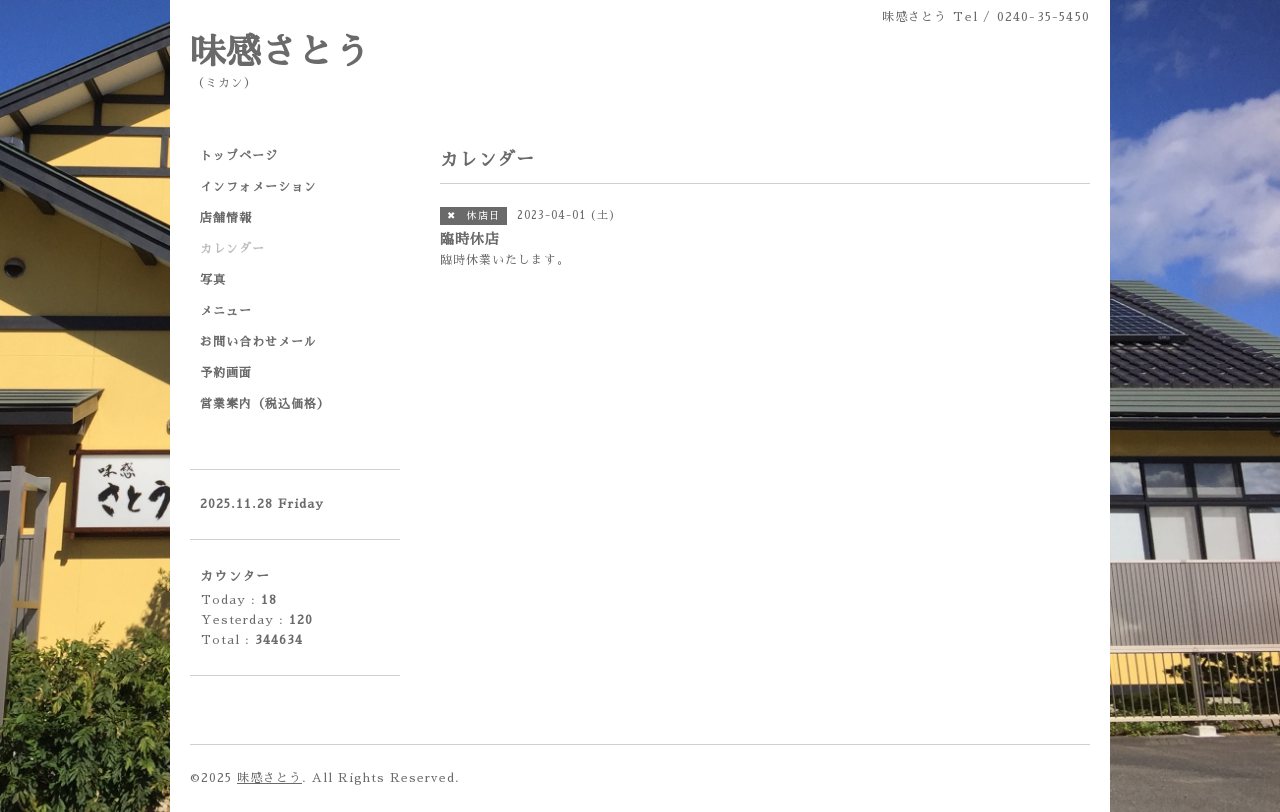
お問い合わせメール (258, 342)
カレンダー (232, 249)
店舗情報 (226, 218)
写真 (213, 280)
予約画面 (226, 373)
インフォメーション (258, 187)
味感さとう (280, 52)
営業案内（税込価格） (265, 404)
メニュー (226, 311)
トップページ (239, 156)
